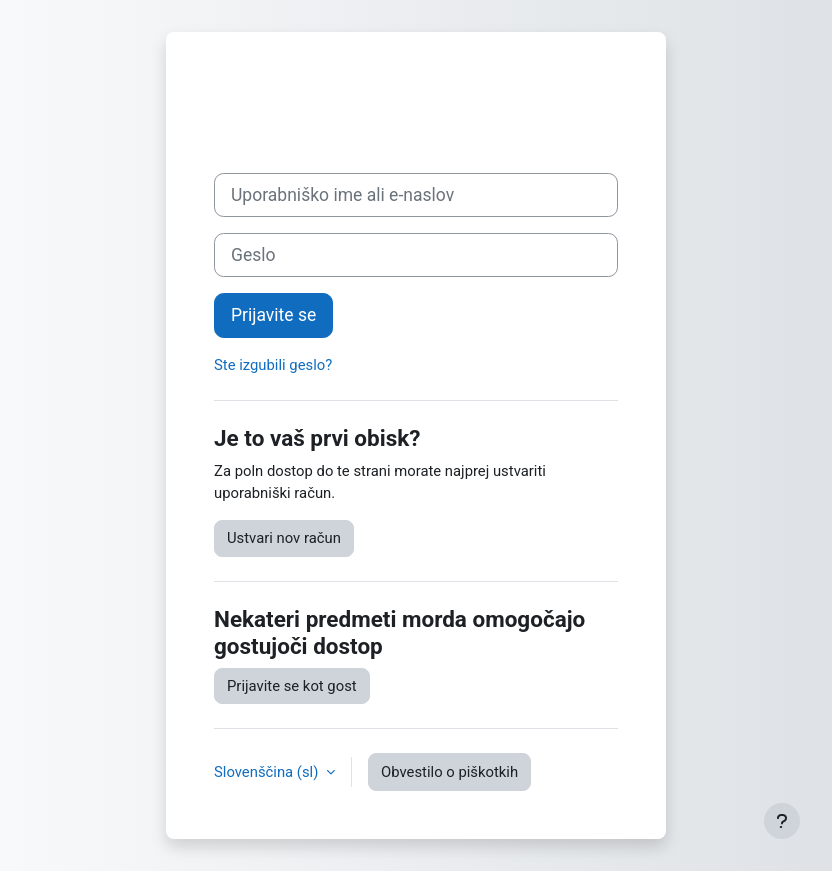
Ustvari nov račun (284, 538)
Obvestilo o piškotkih (449, 772)
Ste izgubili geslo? (273, 365)
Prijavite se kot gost (292, 686)
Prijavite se (273, 315)
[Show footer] (782, 821)
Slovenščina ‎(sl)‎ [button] (268, 772)
